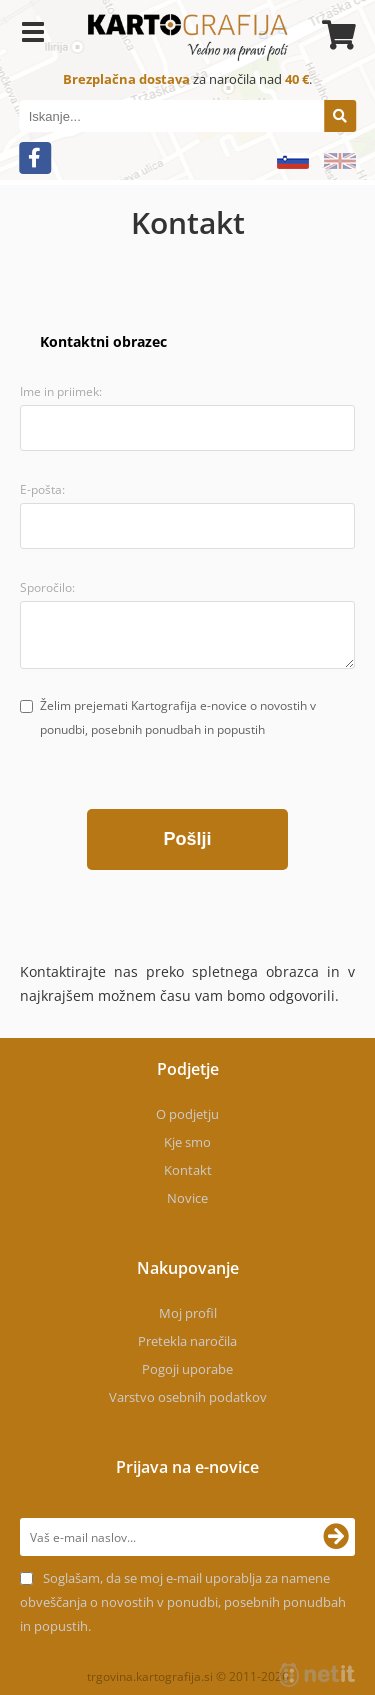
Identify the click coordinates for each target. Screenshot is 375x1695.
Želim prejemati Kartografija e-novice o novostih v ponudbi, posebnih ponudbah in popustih (178, 717)
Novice (187, 1198)
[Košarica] (336, 35)
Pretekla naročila (187, 1341)
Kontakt (188, 1170)
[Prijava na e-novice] (336, 1537)
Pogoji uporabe (187, 1369)
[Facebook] (35, 158)
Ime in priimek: (61, 391)
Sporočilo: (47, 587)
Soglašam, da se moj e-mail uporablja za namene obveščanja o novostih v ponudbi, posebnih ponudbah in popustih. (183, 1602)
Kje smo (187, 1142)
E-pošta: (42, 489)
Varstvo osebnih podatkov (188, 1397)
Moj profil (188, 1313)
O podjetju (187, 1114)
